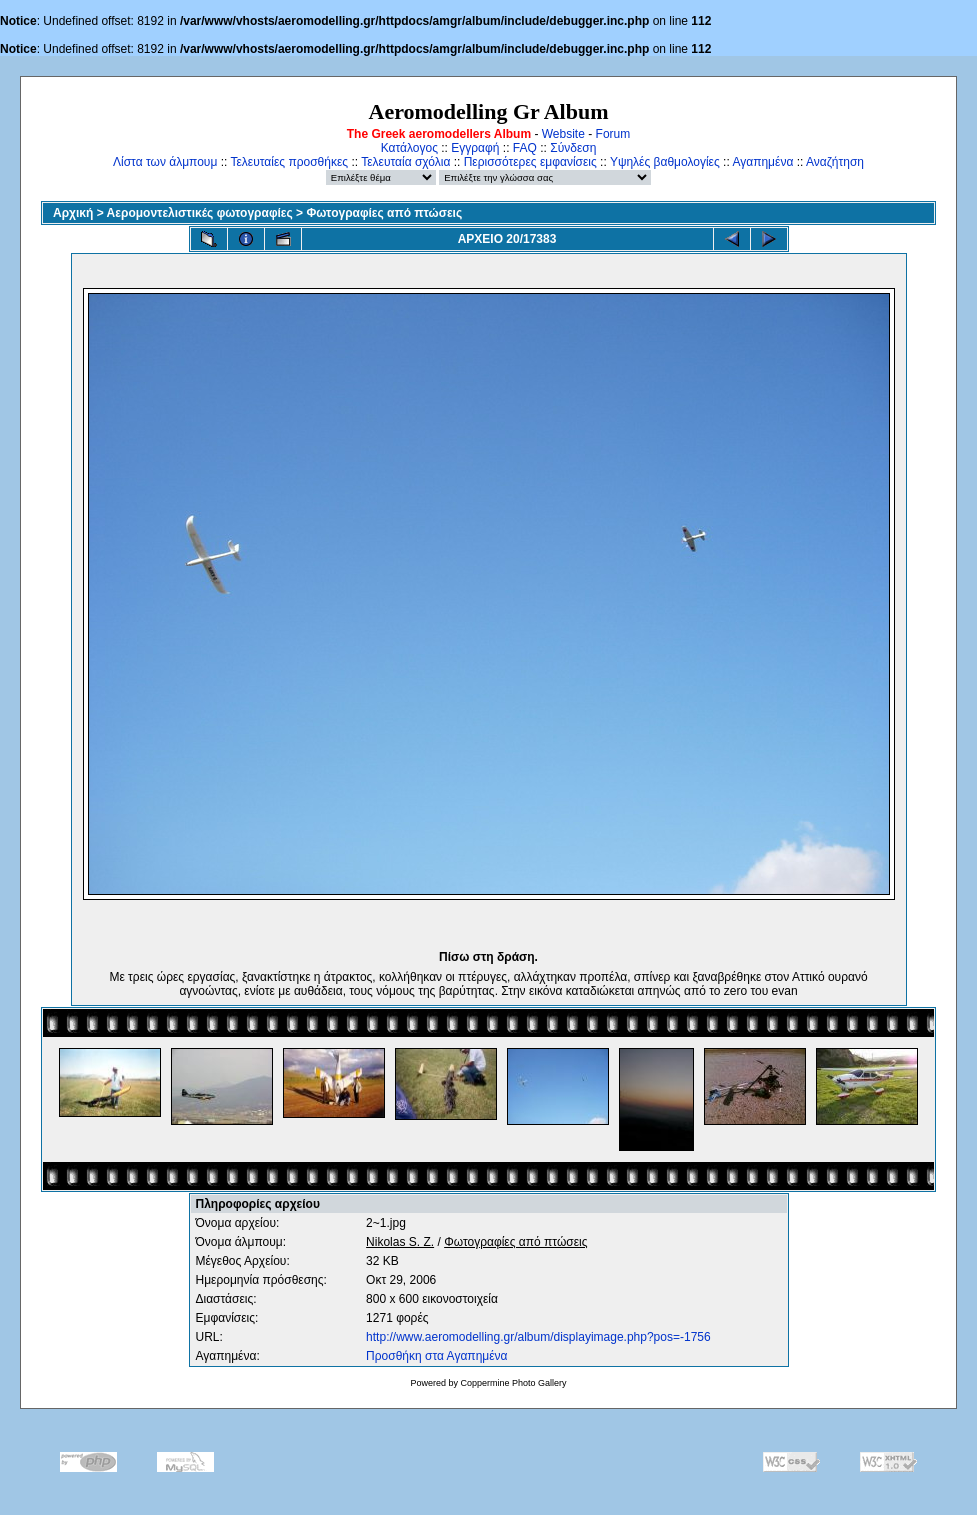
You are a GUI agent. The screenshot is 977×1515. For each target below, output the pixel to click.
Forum (613, 134)
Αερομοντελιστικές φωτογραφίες (200, 213)
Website (563, 134)
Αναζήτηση (835, 162)
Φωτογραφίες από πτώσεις (384, 213)
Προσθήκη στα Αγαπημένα (436, 1356)
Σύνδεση (573, 148)
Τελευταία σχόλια (405, 162)
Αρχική (73, 213)
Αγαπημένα (762, 162)
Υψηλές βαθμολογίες (665, 162)
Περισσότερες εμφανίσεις (530, 162)
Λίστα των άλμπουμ (165, 162)
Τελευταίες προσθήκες (289, 162)
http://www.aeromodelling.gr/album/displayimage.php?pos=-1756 (538, 1337)
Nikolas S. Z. (400, 1242)
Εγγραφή (475, 148)
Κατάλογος (409, 148)
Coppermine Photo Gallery (513, 1383)
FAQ (525, 148)
